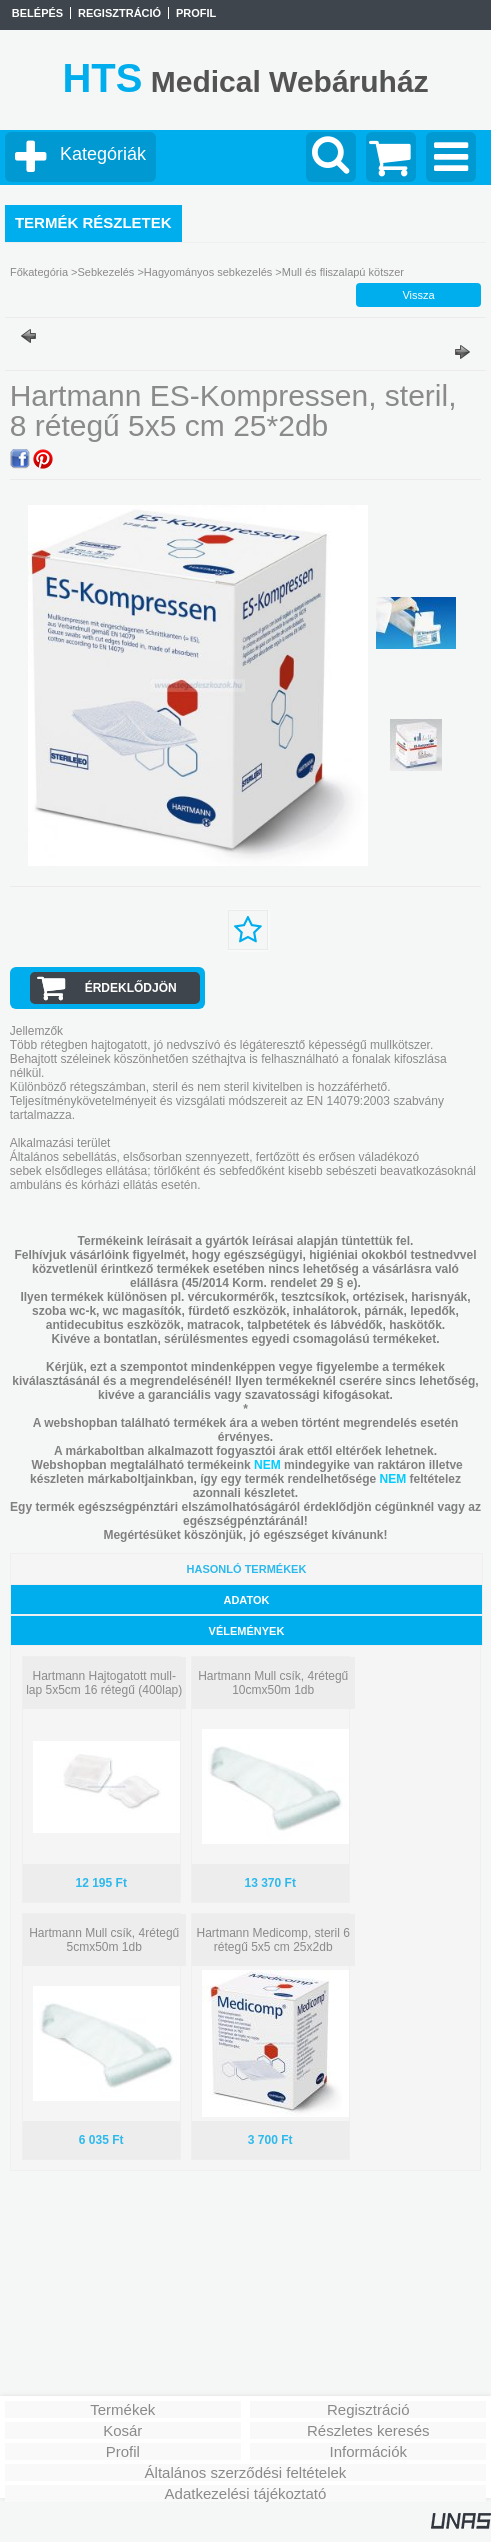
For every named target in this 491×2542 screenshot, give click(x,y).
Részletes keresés (368, 2430)
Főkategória (39, 272)
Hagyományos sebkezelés (208, 272)
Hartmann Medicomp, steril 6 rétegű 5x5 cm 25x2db (273, 1940)
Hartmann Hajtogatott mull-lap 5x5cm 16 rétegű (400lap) (104, 1683)
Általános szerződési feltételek (246, 2472)
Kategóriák (103, 154)
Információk (368, 2451)
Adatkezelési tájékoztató (246, 2493)
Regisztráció (368, 2409)
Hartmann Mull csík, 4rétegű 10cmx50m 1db (273, 1683)
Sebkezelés (105, 272)
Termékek (122, 2409)
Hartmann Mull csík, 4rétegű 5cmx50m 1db (104, 1940)
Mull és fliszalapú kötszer (343, 272)
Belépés (37, 13)
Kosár (122, 2430)
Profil (123, 2451)
